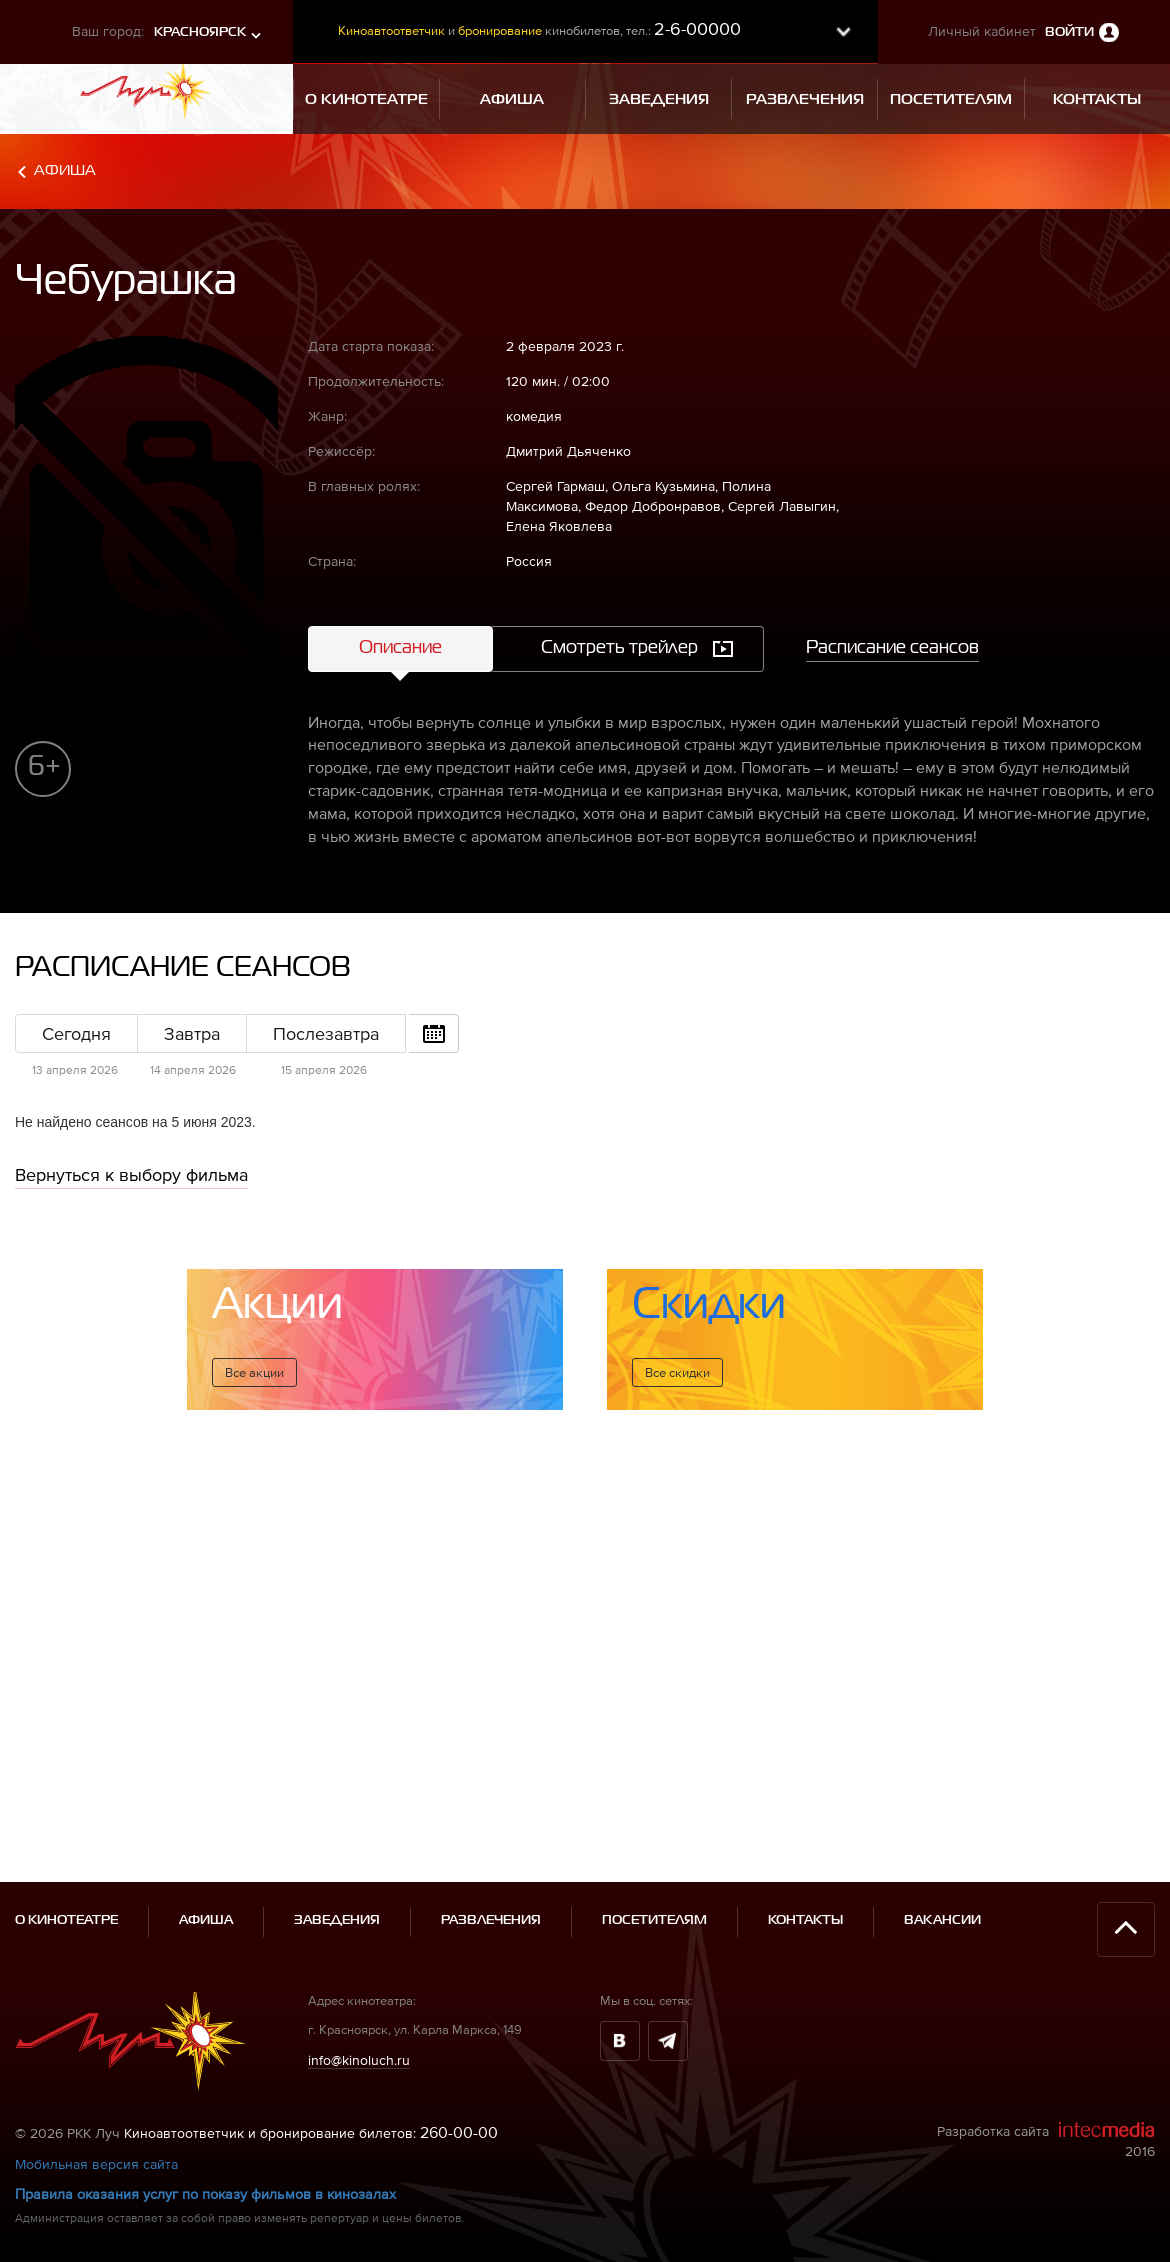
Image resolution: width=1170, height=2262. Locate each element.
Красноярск (200, 32)
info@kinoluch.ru (359, 2022)
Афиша (65, 170)
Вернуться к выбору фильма (131, 1174)
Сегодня (76, 1033)
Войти (1069, 32)
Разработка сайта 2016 (1046, 2103)
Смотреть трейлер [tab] (619, 648)
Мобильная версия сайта (96, 2127)
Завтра (192, 1033)
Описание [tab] (400, 648)
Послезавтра (326, 1033)
